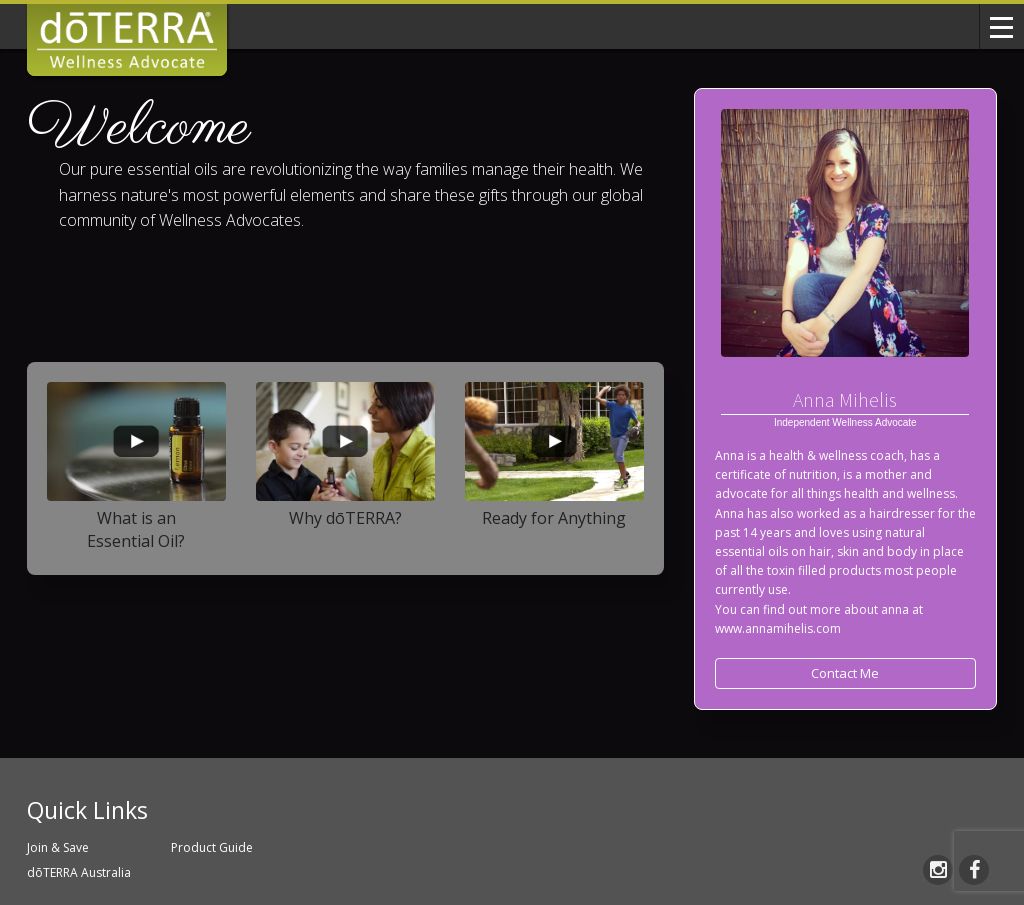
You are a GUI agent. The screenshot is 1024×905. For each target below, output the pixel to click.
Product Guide (212, 847)
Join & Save (58, 847)
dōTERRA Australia (79, 872)
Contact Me (845, 673)
